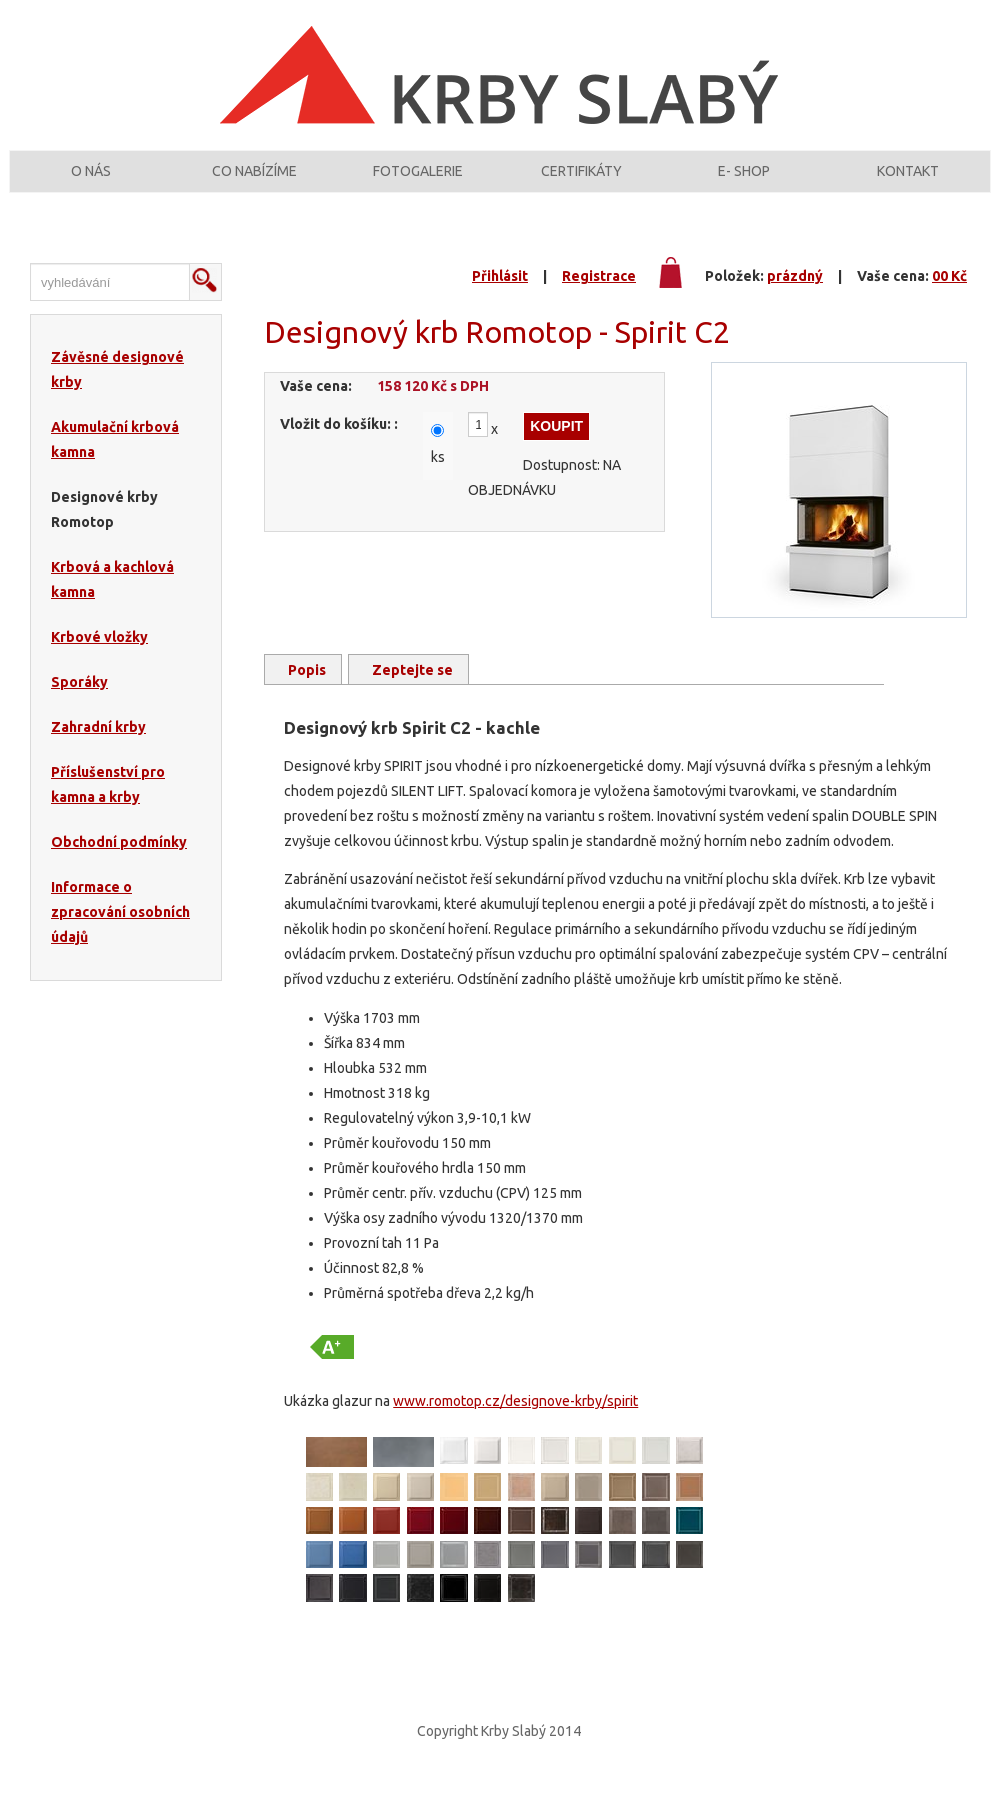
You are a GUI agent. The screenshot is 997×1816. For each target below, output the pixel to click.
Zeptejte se (412, 692)
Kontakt (908, 183)
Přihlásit (500, 298)
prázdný (795, 298)
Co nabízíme (254, 183)
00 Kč (949, 298)
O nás (91, 183)
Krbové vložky (99, 659)
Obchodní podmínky (119, 864)
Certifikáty (581, 183)
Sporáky (79, 704)
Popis (307, 692)
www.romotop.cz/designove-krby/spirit (515, 1423)
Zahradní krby (98, 749)
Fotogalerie (418, 183)
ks (438, 479)
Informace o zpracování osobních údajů (120, 934)
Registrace (599, 298)
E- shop (744, 183)
